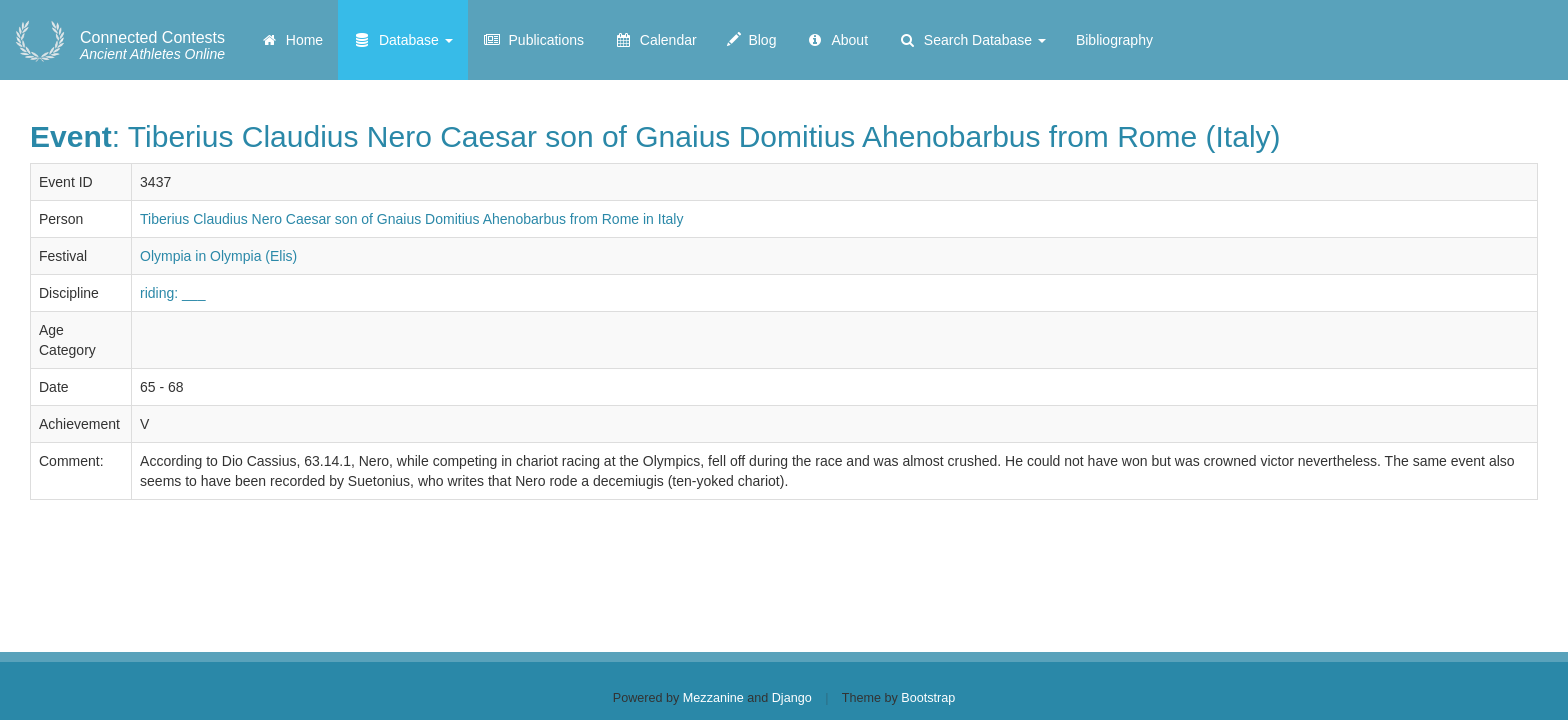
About (837, 40)
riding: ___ (172, 293)
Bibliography (1114, 40)
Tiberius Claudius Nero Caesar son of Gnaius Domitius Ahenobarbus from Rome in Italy (411, 219)
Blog (752, 40)
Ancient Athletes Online (152, 46)
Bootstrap (928, 698)
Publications (533, 40)
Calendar (655, 40)
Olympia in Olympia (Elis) (218, 256)
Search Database (972, 40)
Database (403, 40)
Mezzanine (713, 698)
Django (792, 698)
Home (291, 40)
